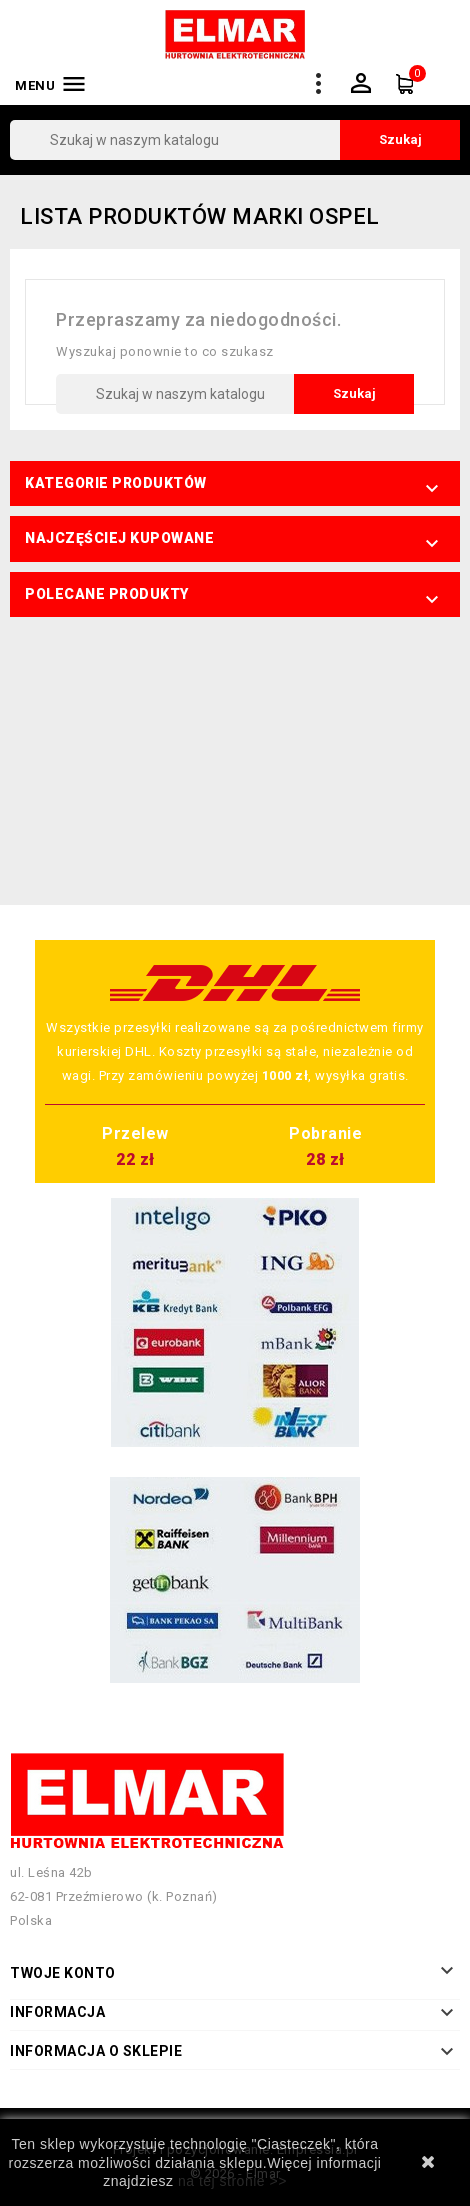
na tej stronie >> (232, 2181)
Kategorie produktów (116, 483)
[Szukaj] (235, 140)
